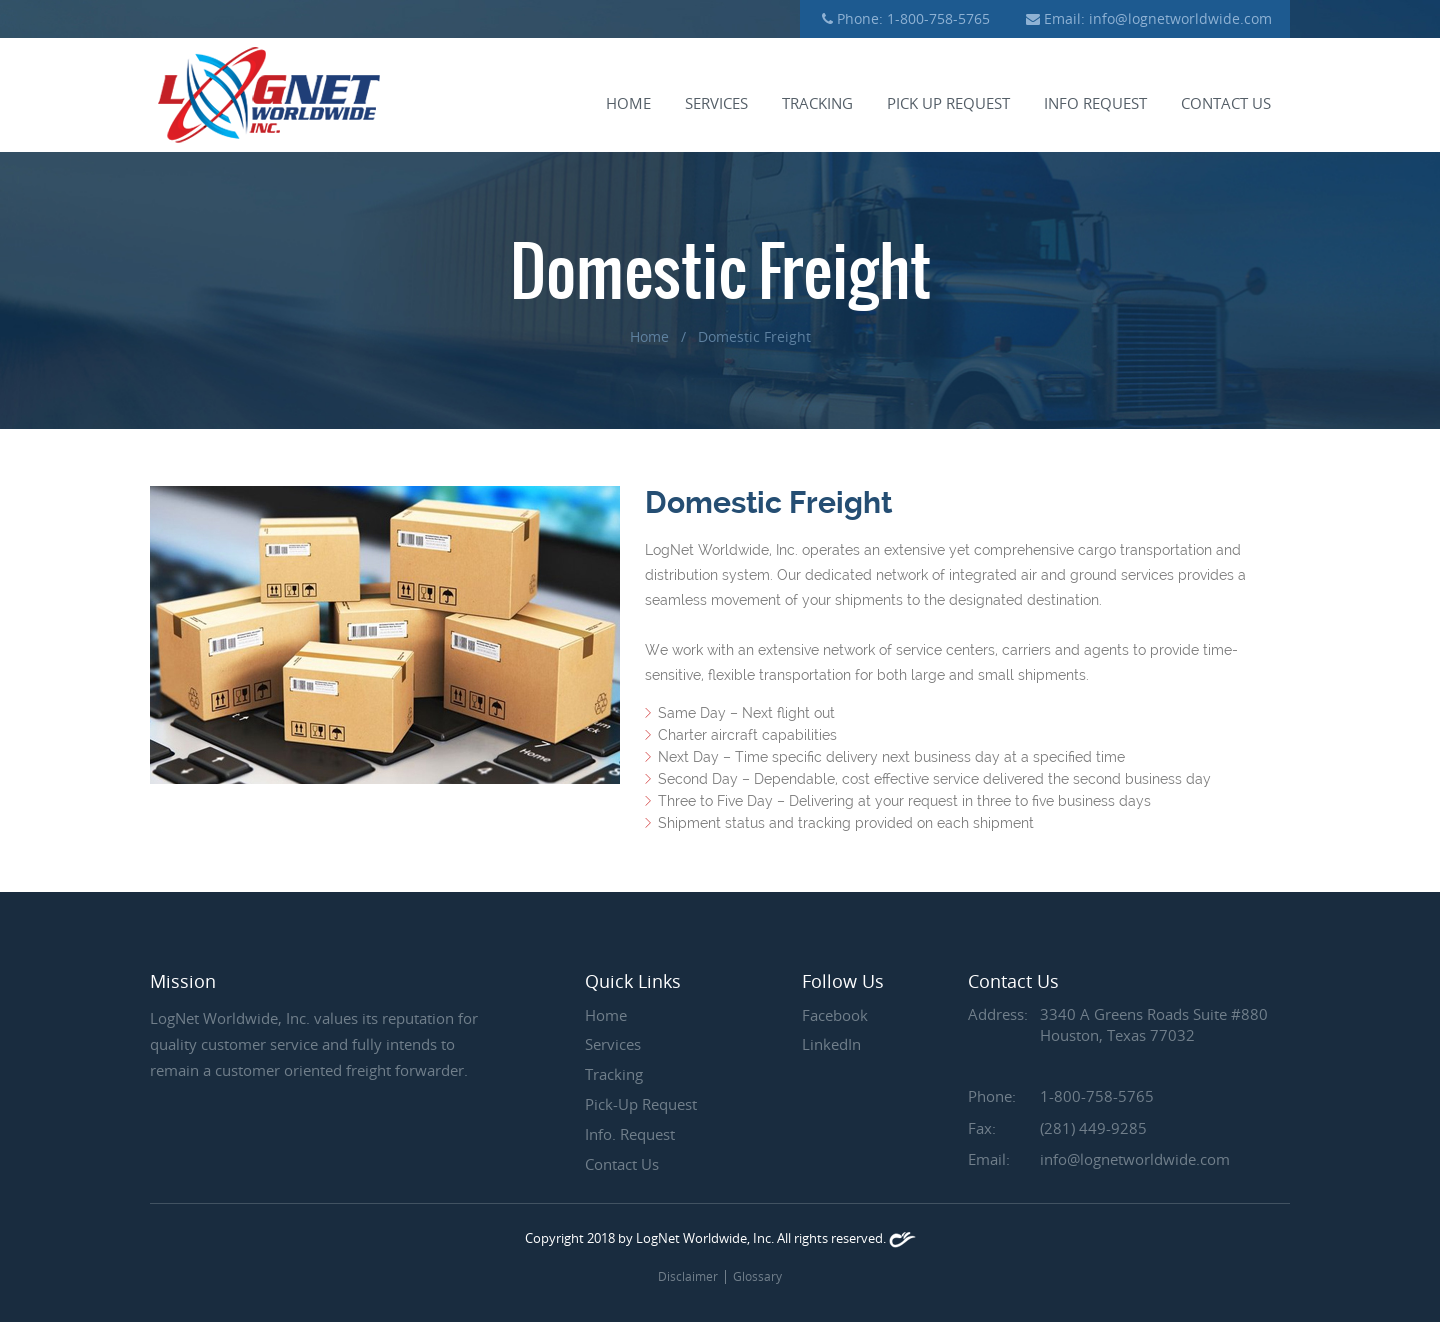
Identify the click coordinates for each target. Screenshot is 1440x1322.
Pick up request (948, 104)
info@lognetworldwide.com (1180, 18)
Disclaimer (688, 1276)
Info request (1095, 104)
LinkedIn (831, 1044)
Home (628, 104)
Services (716, 104)
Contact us (1226, 104)
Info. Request (630, 1134)
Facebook (835, 1015)
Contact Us (622, 1164)
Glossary (757, 1276)
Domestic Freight (754, 336)
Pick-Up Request (641, 1104)
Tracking (817, 104)
